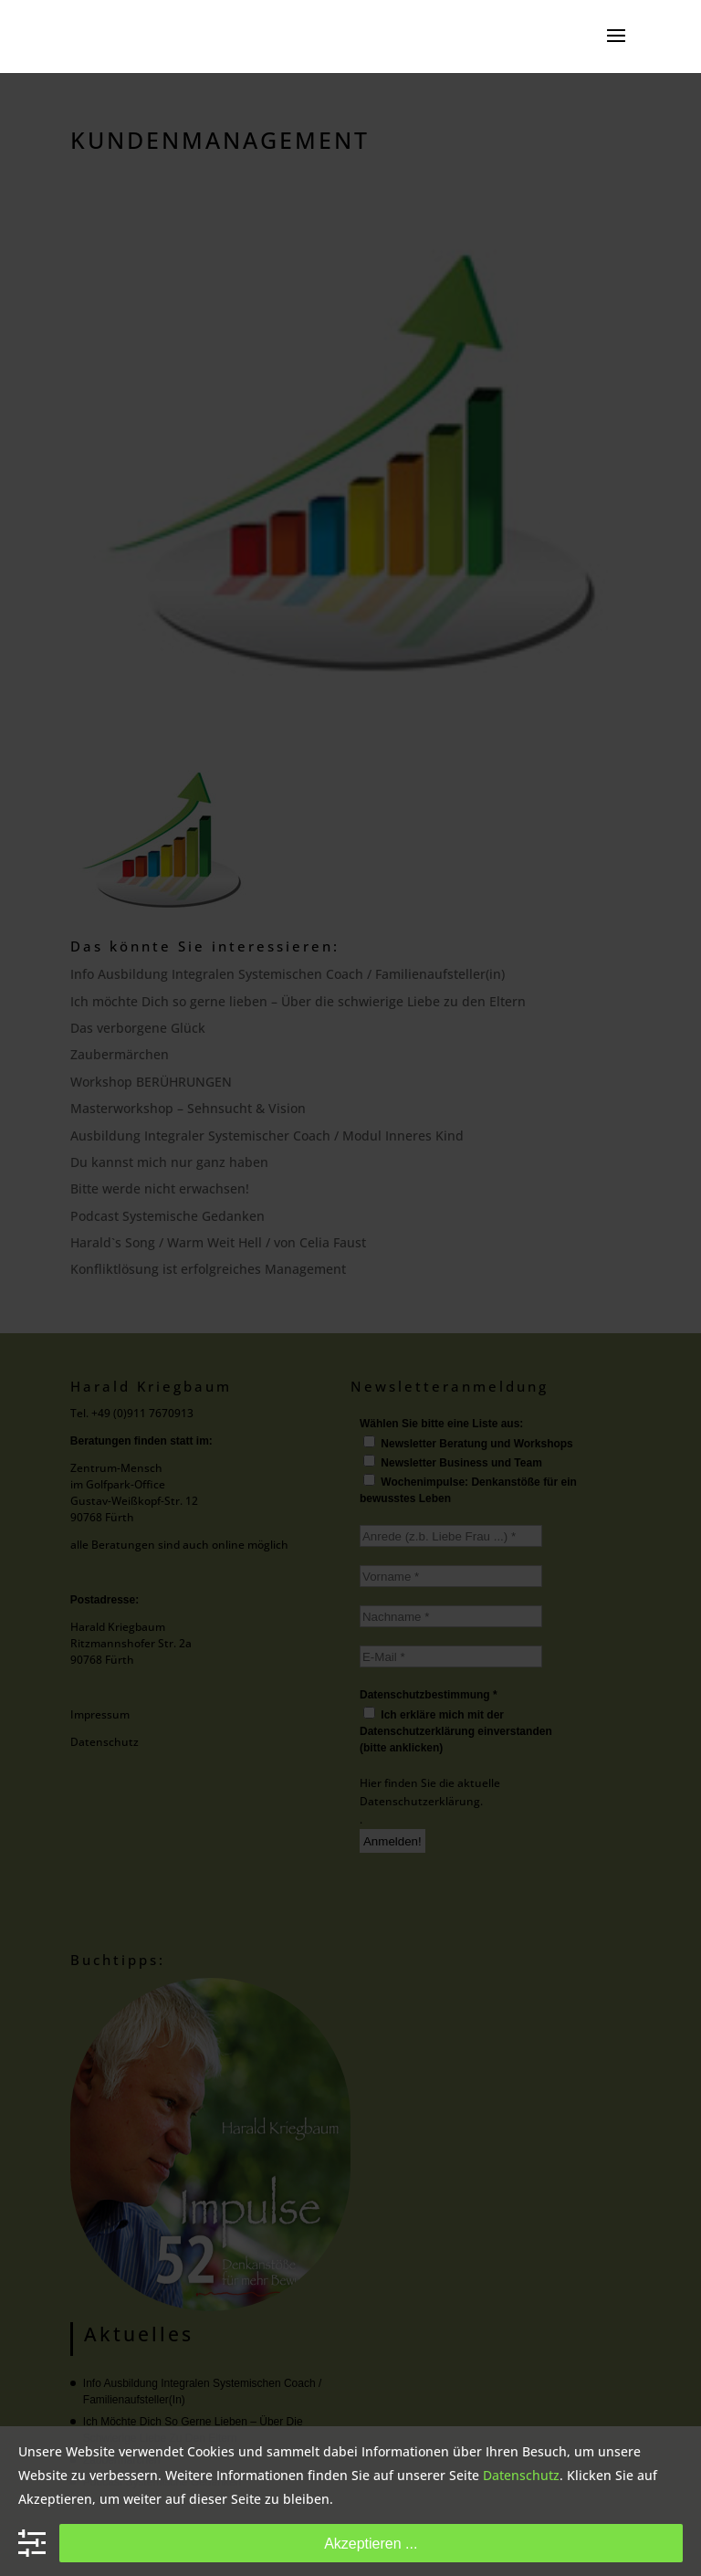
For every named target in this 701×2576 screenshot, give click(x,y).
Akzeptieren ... (370, 2543)
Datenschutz (521, 2475)
